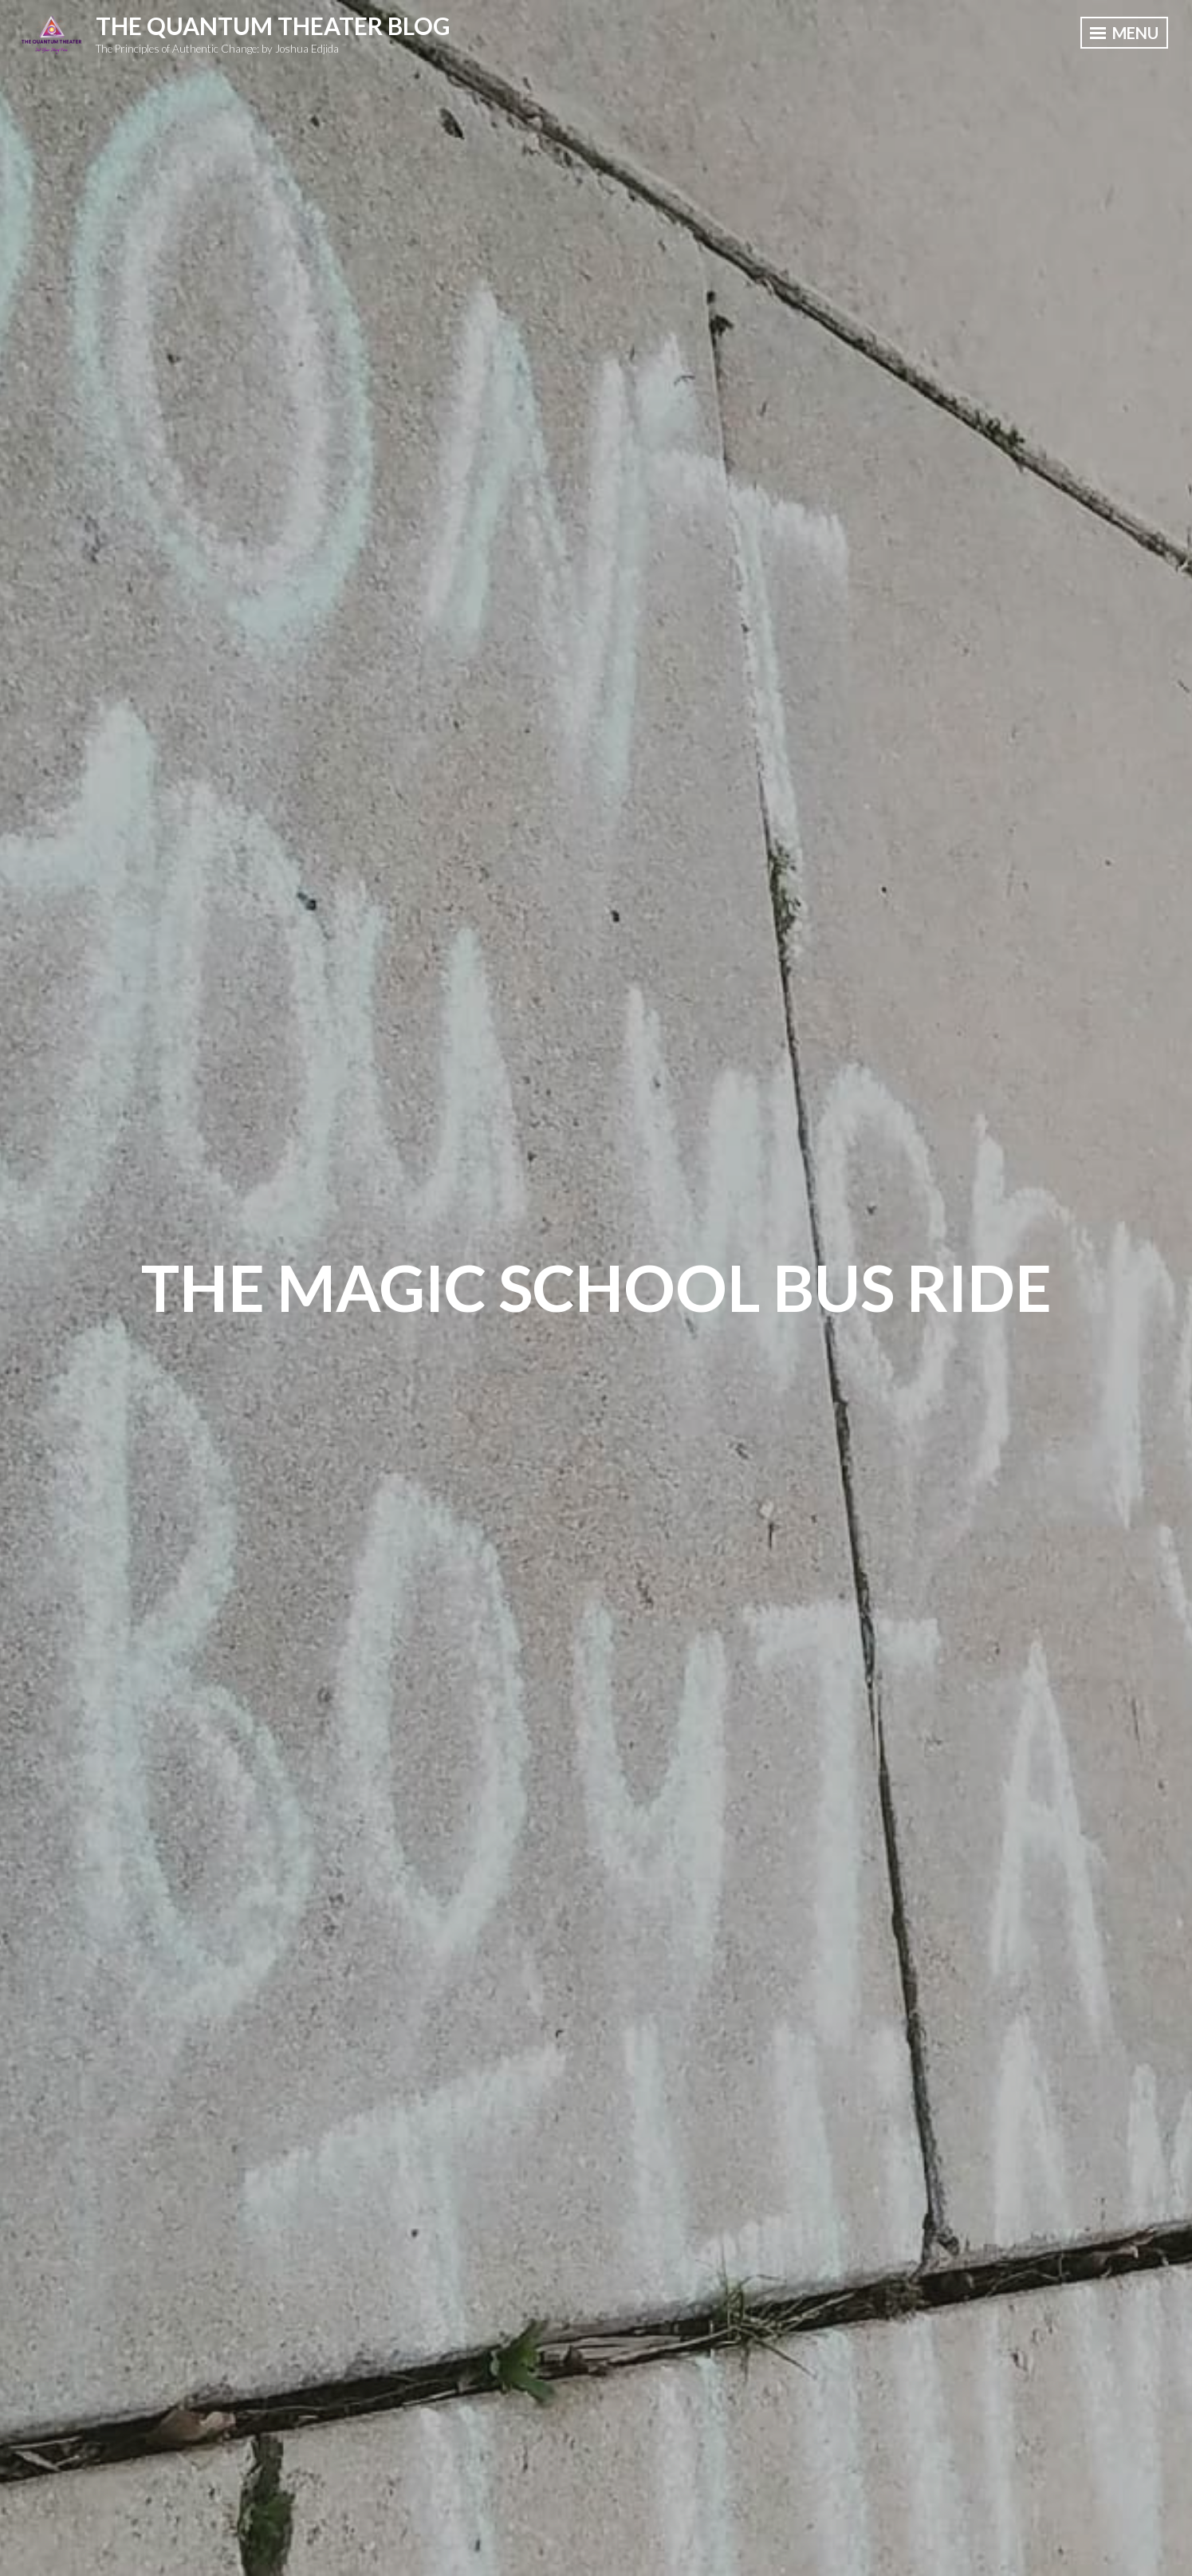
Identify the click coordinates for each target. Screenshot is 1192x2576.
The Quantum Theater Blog (273, 25)
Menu (1124, 32)
